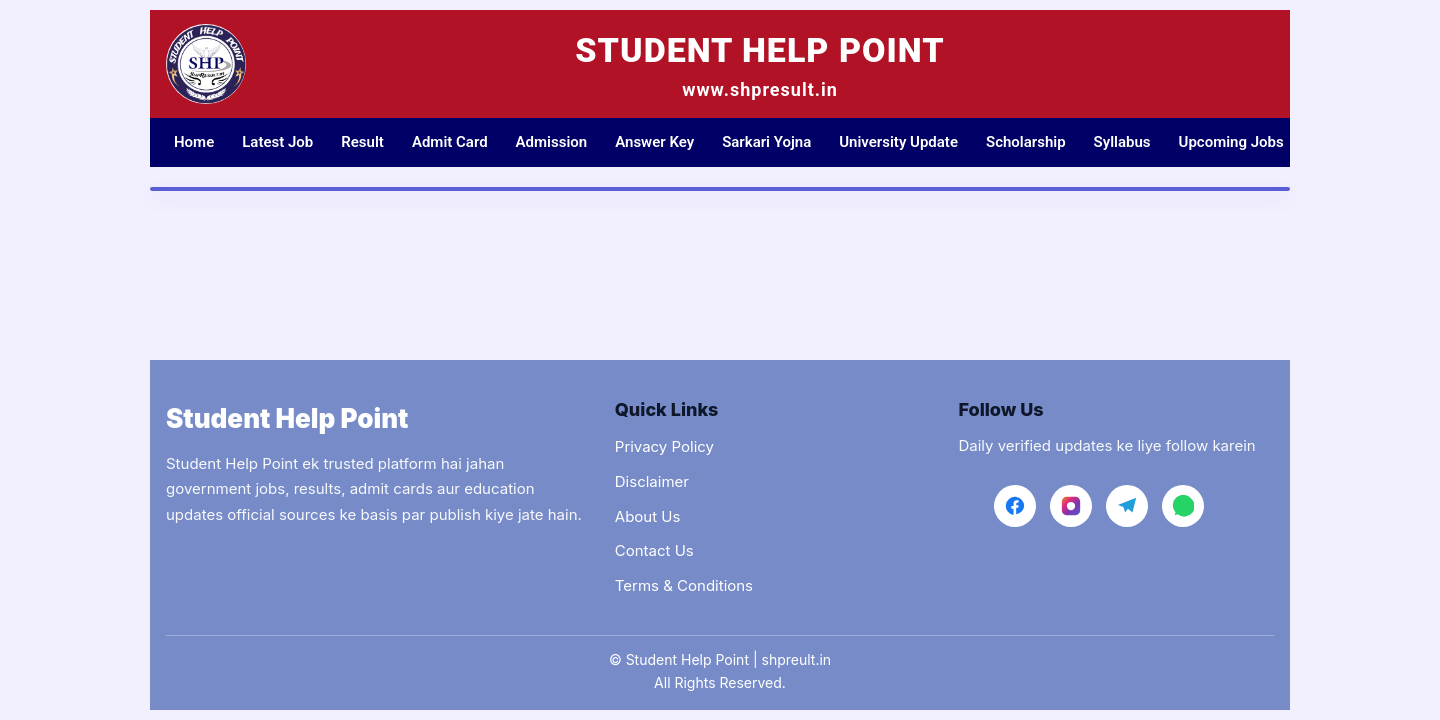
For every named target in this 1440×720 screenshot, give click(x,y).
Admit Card (450, 142)
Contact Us (654, 550)
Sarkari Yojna (766, 142)
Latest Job (277, 142)
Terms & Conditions (684, 585)
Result (362, 142)
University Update (898, 142)
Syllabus (1122, 142)
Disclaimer (652, 481)
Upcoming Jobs (1231, 142)
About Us (648, 516)
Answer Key (654, 142)
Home (194, 142)
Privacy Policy (664, 446)
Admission (552, 142)
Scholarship (1026, 142)
